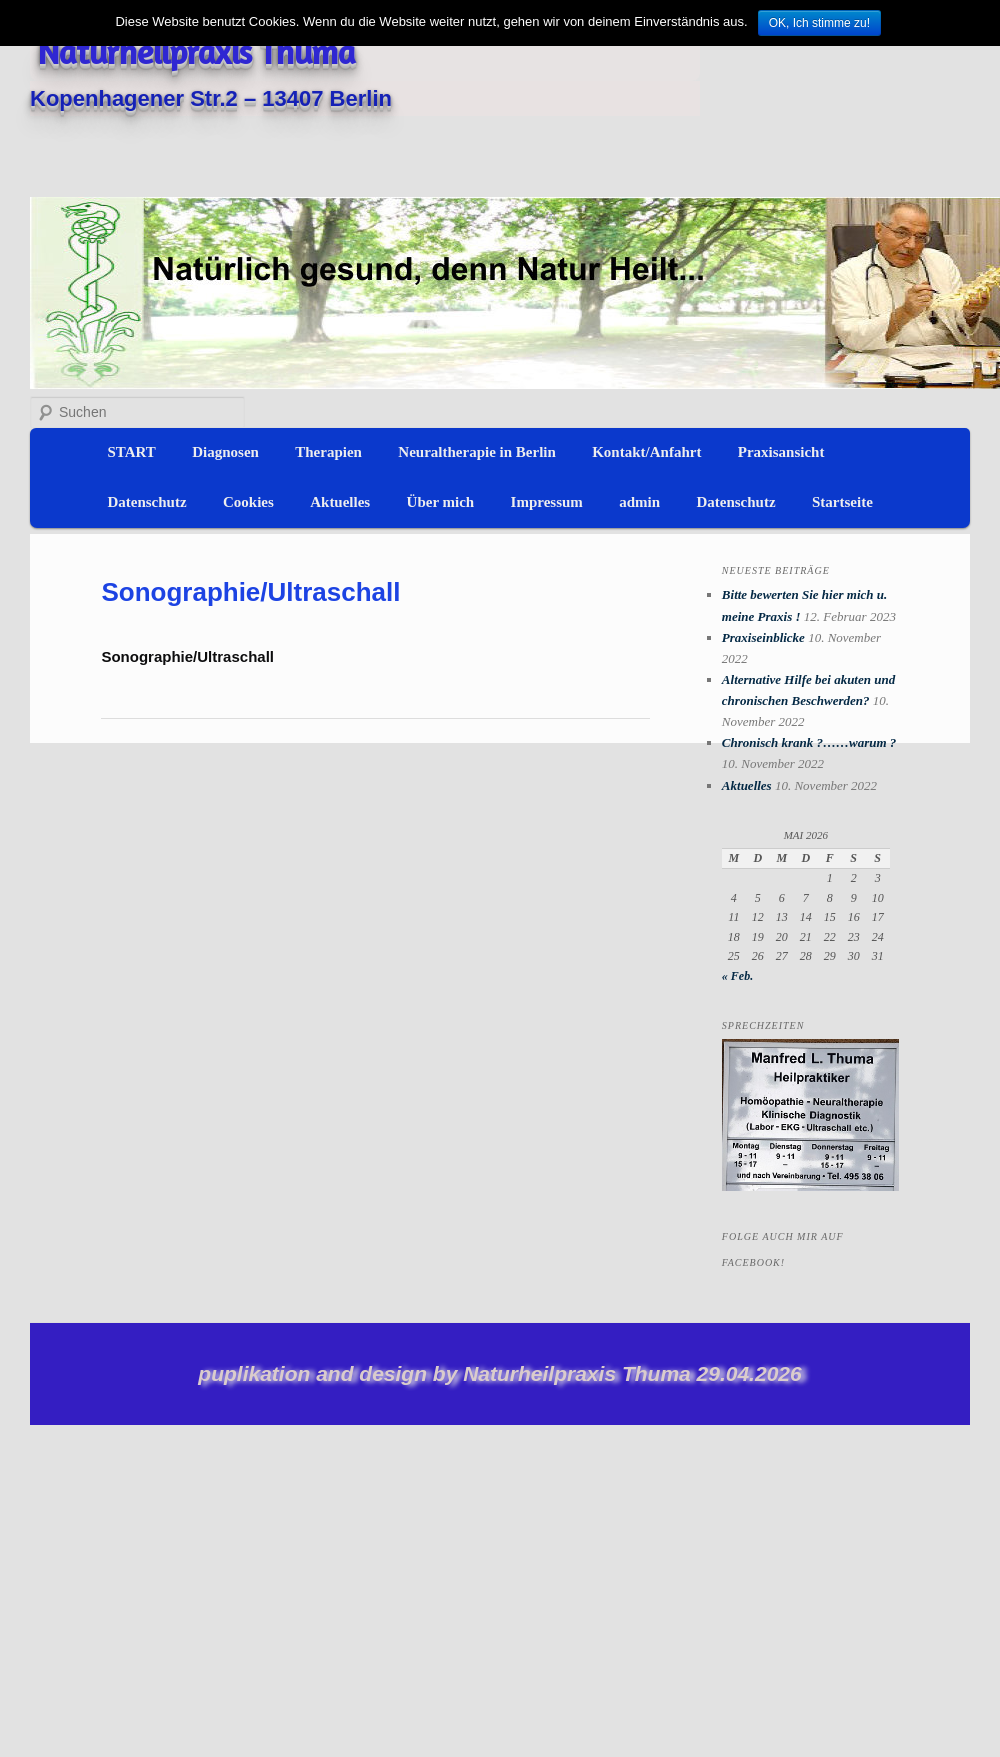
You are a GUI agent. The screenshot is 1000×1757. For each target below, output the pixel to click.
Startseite (842, 502)
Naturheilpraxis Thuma (196, 52)
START (131, 452)
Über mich (441, 502)
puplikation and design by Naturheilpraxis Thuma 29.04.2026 (499, 1373)
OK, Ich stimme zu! (819, 23)
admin (639, 502)
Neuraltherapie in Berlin (477, 452)
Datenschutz (146, 502)
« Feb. (737, 976)
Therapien (328, 452)
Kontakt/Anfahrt (646, 452)
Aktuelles (340, 502)
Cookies (248, 502)
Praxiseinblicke (763, 637)
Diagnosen (225, 452)
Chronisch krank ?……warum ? (809, 742)
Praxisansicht (781, 452)
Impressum (547, 502)
